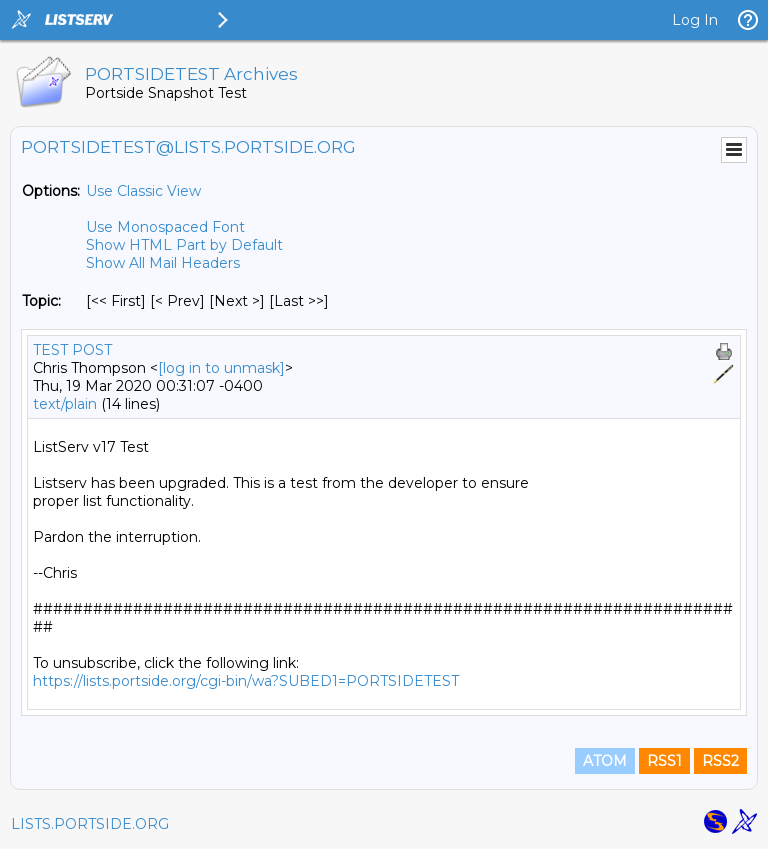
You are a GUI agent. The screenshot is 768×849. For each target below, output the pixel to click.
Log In (695, 20)
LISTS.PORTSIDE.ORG (90, 824)
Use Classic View (143, 191)
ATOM (605, 761)
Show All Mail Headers (163, 263)
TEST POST (72, 350)
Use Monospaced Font (165, 227)
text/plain (65, 404)
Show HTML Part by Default (184, 245)
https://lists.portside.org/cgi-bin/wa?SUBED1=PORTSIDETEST (246, 681)
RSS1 (664, 761)
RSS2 (720, 761)
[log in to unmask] (221, 368)
